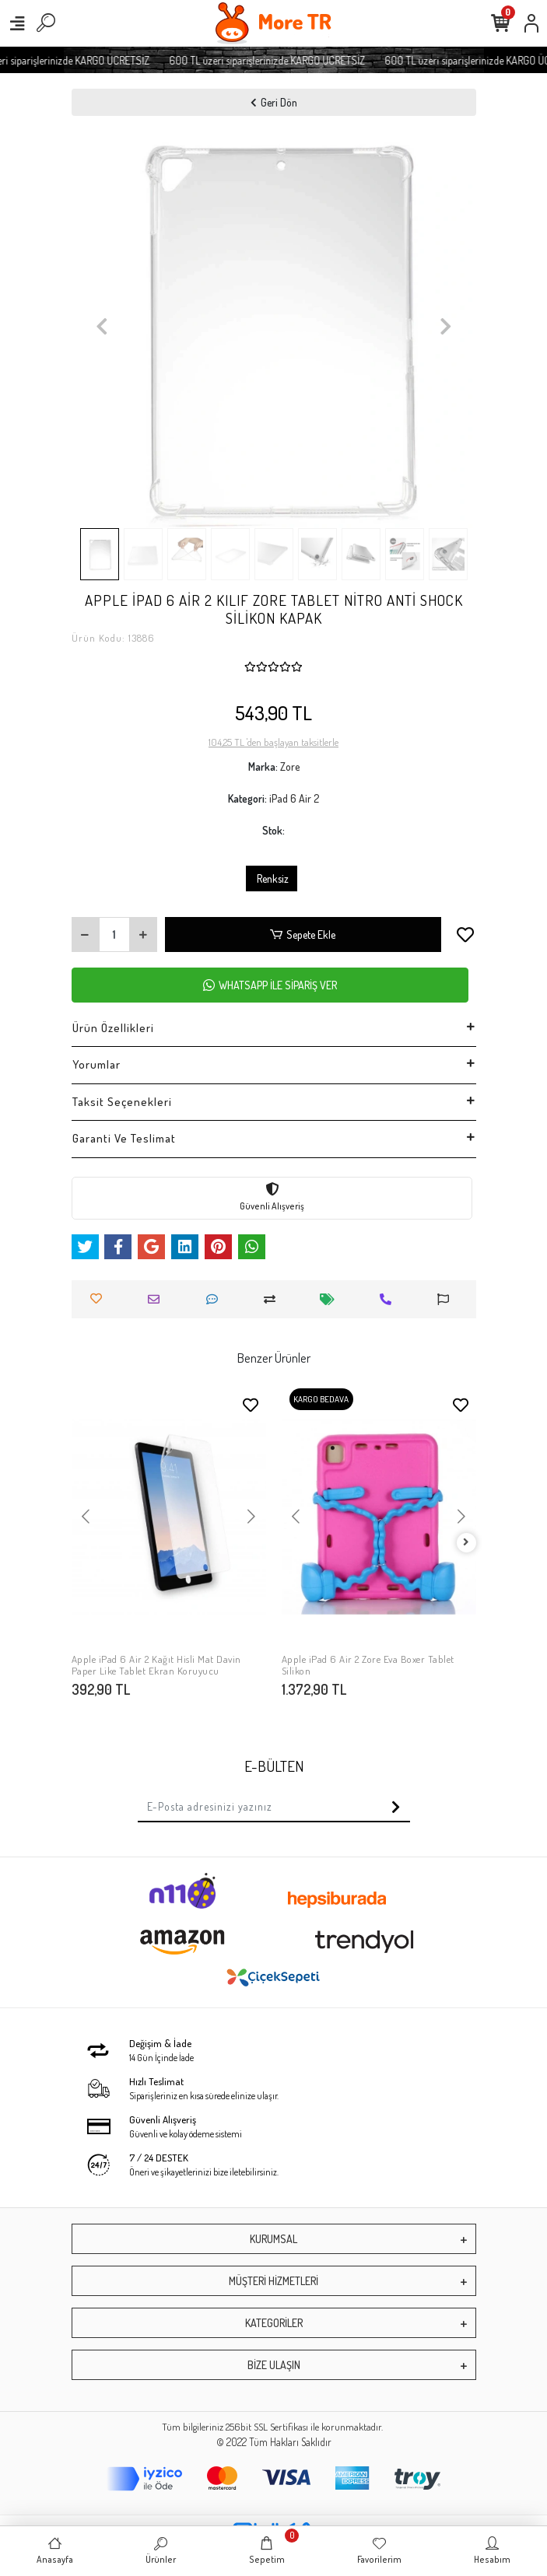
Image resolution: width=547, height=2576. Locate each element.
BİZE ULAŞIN (273, 2364)
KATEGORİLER (274, 2322)
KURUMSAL (273, 2238)
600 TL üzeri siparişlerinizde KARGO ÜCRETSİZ (286, 60)
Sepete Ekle (302, 934)
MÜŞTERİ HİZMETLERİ (273, 2280)
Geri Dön (274, 102)
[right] (466, 1542)
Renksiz (271, 878)
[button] (102, 326)
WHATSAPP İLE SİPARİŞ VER (270, 985)
